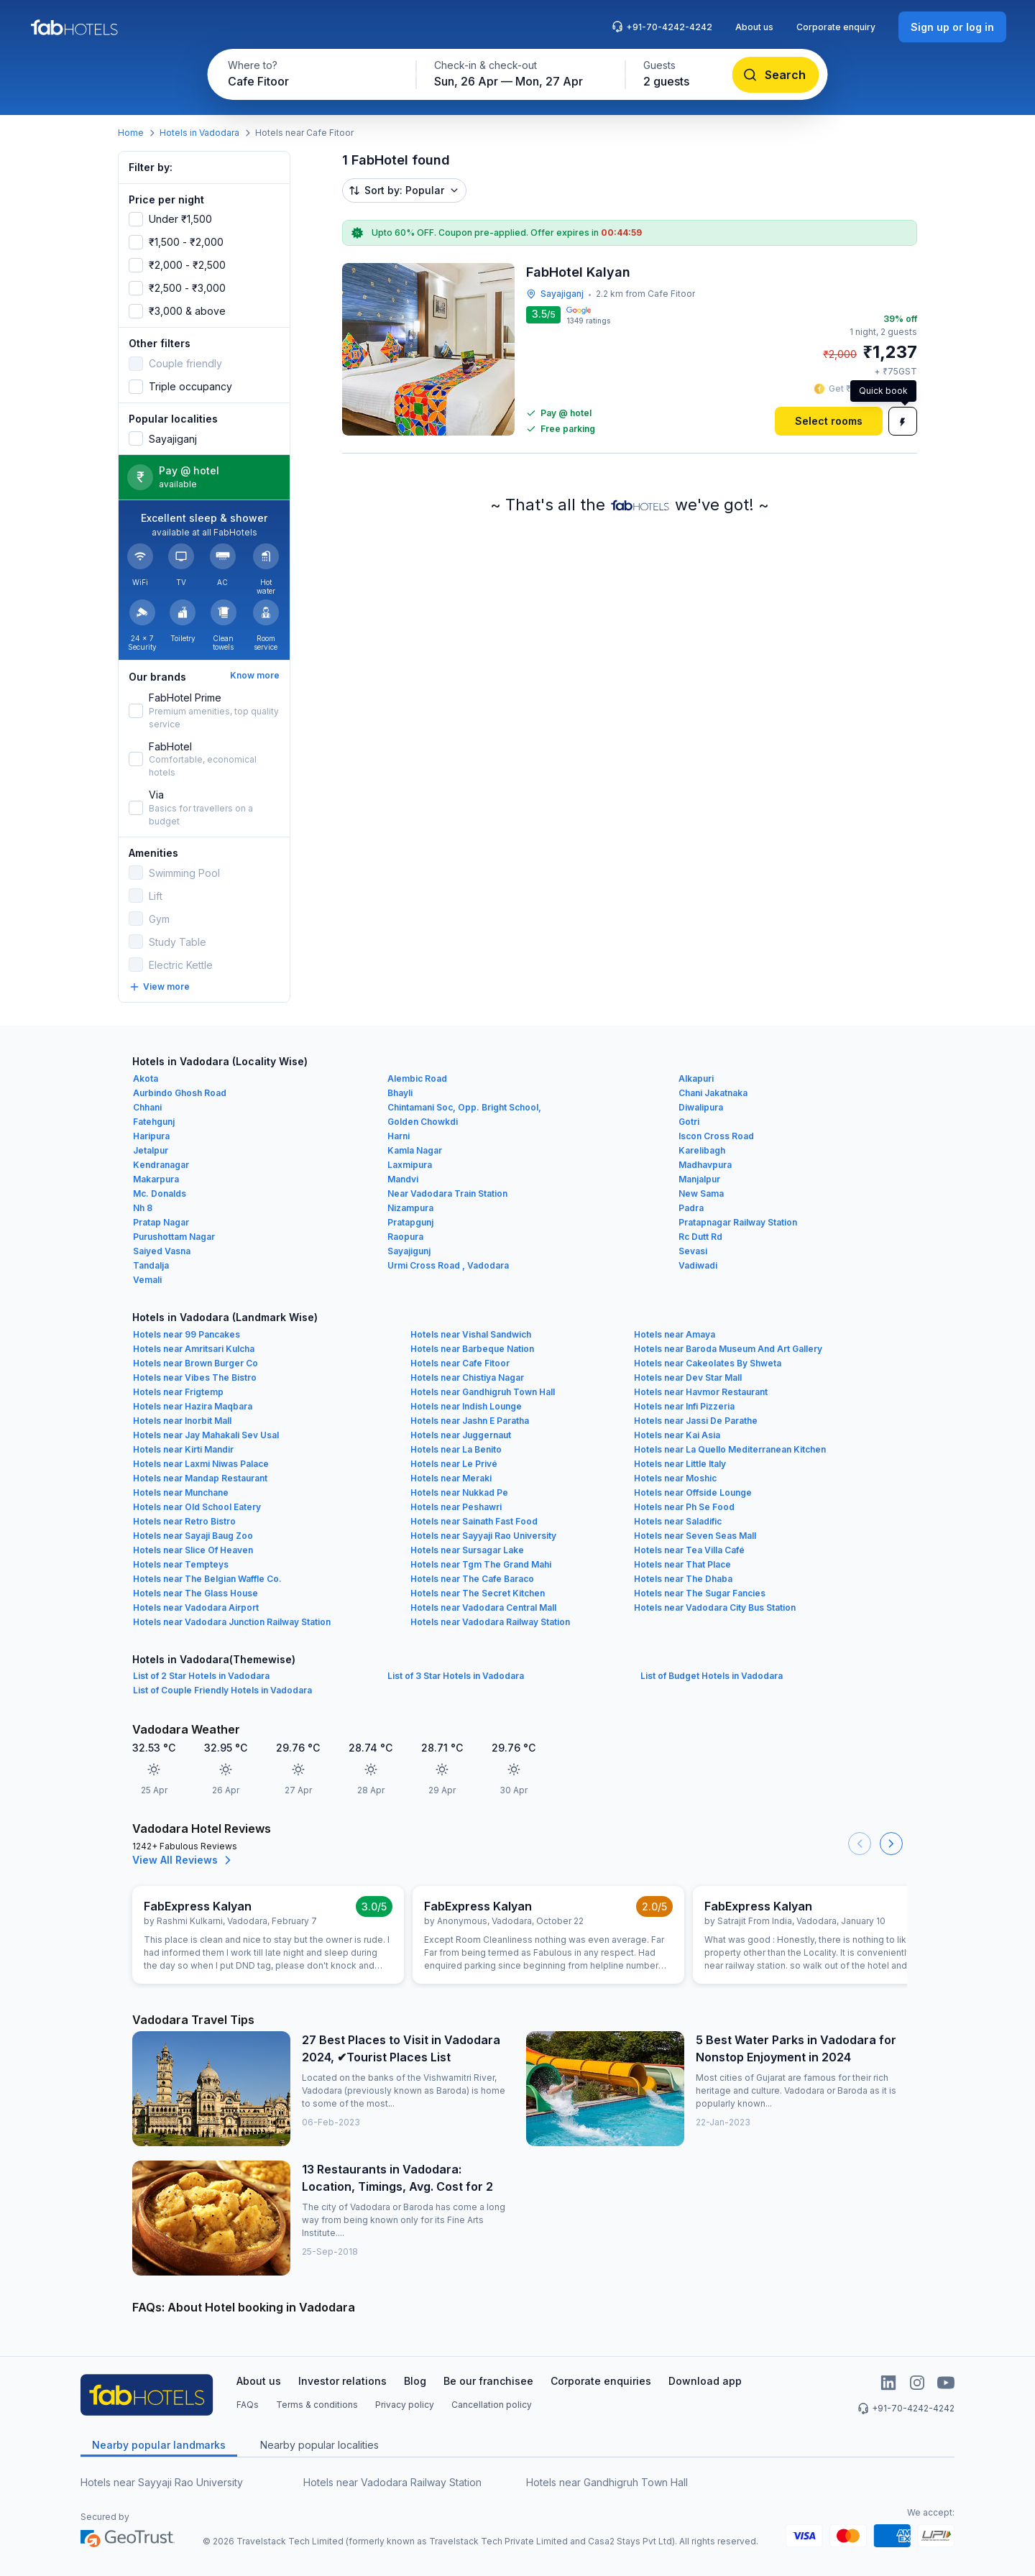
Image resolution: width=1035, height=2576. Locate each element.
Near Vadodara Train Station (447, 1193)
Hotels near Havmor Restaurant (701, 1391)
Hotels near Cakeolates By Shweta (707, 1363)
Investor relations (342, 2381)
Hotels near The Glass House (195, 1593)
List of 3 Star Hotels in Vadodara (455, 1675)
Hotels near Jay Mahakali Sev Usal (206, 1435)
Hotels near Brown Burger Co (195, 1363)
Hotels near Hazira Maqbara (192, 1406)
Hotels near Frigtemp (178, 1391)
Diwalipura (700, 1107)
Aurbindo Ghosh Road (179, 1092)
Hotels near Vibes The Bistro (195, 1377)
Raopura (405, 1236)
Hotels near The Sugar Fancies (699, 1593)
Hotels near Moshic (675, 1478)
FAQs (247, 2404)
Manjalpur (699, 1179)
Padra (691, 1207)
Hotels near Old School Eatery (197, 1506)
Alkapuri (696, 1078)
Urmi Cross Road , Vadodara (448, 1265)
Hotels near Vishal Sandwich (470, 1334)
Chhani (147, 1107)
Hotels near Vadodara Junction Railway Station (232, 1621)
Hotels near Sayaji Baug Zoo (193, 1535)
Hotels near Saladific (678, 1521)
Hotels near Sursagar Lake (467, 1550)
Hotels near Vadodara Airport (196, 1607)
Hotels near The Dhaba (683, 1578)
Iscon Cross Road (716, 1136)
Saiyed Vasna (161, 1251)
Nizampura (410, 1207)
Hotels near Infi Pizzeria (684, 1406)
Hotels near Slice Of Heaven (193, 1550)
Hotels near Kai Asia (677, 1435)
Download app (705, 2381)
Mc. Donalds (159, 1193)
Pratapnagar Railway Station (737, 1222)
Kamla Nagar (414, 1150)
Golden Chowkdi (422, 1121)
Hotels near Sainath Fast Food (474, 1521)
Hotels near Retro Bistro (184, 1521)
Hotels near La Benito (456, 1449)
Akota (145, 1078)
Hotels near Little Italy (680, 1463)
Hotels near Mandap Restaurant (200, 1478)
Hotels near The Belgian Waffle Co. (207, 1578)
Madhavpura (705, 1164)
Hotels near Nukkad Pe (459, 1492)
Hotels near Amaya (674, 1334)
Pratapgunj (410, 1222)
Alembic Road (417, 1078)
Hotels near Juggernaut (460, 1435)
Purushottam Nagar (174, 1236)
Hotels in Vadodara (199, 132)
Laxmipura (409, 1164)
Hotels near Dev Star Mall (688, 1377)
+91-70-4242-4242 (662, 26)
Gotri (688, 1121)
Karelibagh (701, 1150)
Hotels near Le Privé (453, 1463)
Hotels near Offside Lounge (693, 1492)
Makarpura (156, 1179)
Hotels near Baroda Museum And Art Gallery (728, 1348)
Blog (415, 2381)
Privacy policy (404, 2404)
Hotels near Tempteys (181, 1564)
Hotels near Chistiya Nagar (467, 1377)
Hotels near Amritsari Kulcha (193, 1348)
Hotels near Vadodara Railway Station (490, 1621)
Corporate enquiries (601, 2381)
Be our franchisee (488, 2381)
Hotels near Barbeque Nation (472, 1348)
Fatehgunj (154, 1121)
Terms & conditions (317, 2404)
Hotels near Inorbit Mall (182, 1420)
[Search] (775, 75)
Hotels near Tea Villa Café (689, 1550)
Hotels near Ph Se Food (684, 1506)
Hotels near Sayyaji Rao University (483, 1535)
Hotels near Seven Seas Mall (695, 1535)
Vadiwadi (697, 1265)
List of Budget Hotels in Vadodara (711, 1675)
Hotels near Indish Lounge (466, 1406)
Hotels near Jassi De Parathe (696, 1420)
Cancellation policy (491, 2404)
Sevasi (692, 1251)
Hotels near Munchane (181, 1492)
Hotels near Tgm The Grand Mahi (480, 1564)
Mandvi (402, 1179)
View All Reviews (183, 1860)
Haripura (151, 1136)
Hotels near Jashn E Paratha (469, 1420)
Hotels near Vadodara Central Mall (483, 1607)
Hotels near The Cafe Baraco (472, 1578)
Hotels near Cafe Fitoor (460, 1363)
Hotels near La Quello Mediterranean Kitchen (730, 1449)
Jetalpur (150, 1150)
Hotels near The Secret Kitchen (477, 1593)
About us (754, 27)
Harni (398, 1136)
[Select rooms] (829, 421)
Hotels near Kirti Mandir (183, 1449)
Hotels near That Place (682, 1564)
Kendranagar (161, 1164)
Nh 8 (142, 1207)
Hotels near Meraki (451, 1478)
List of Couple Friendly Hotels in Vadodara (222, 1690)
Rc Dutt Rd (700, 1236)
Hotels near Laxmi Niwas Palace (201, 1463)
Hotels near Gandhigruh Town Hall (482, 1391)
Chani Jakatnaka (713, 1092)
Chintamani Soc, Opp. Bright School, (464, 1107)
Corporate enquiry (835, 27)
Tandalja (151, 1265)
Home (131, 132)
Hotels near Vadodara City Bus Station (715, 1607)
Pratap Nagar (161, 1222)
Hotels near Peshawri (456, 1506)
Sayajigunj (409, 1251)
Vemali (147, 1279)
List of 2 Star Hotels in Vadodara (201, 1675)
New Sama (701, 1193)
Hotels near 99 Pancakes (186, 1334)
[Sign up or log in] (952, 27)
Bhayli (400, 1092)
